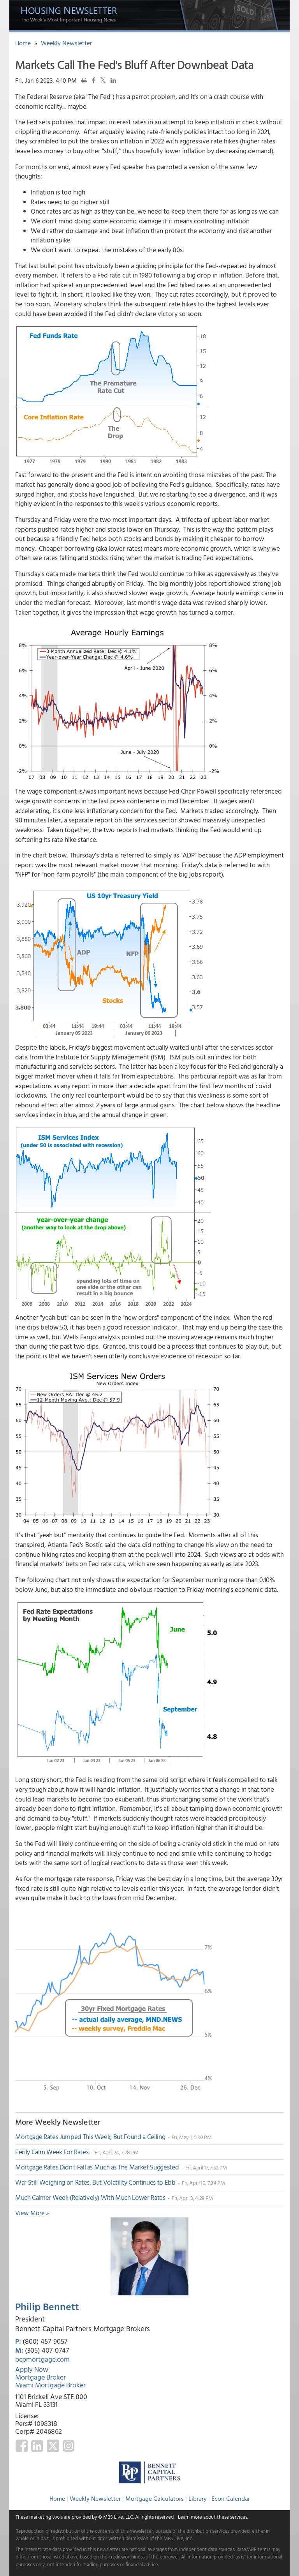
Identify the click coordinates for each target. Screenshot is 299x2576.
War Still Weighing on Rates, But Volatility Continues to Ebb (96, 2182)
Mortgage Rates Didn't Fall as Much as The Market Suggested (97, 2167)
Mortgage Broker (40, 2377)
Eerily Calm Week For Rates (52, 2152)
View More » (32, 2212)
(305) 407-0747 (47, 2350)
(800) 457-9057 (45, 2341)
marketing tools (46, 2517)
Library (197, 2498)
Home (23, 43)
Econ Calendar (230, 2498)
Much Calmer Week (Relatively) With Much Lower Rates (91, 2197)
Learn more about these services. (213, 2517)
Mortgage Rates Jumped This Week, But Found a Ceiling (91, 2136)
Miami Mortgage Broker (50, 2385)
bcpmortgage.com (42, 2359)
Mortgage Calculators (154, 2498)
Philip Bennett (47, 2306)
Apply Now (31, 2369)
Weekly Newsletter (66, 43)
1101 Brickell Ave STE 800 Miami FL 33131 (51, 2400)
